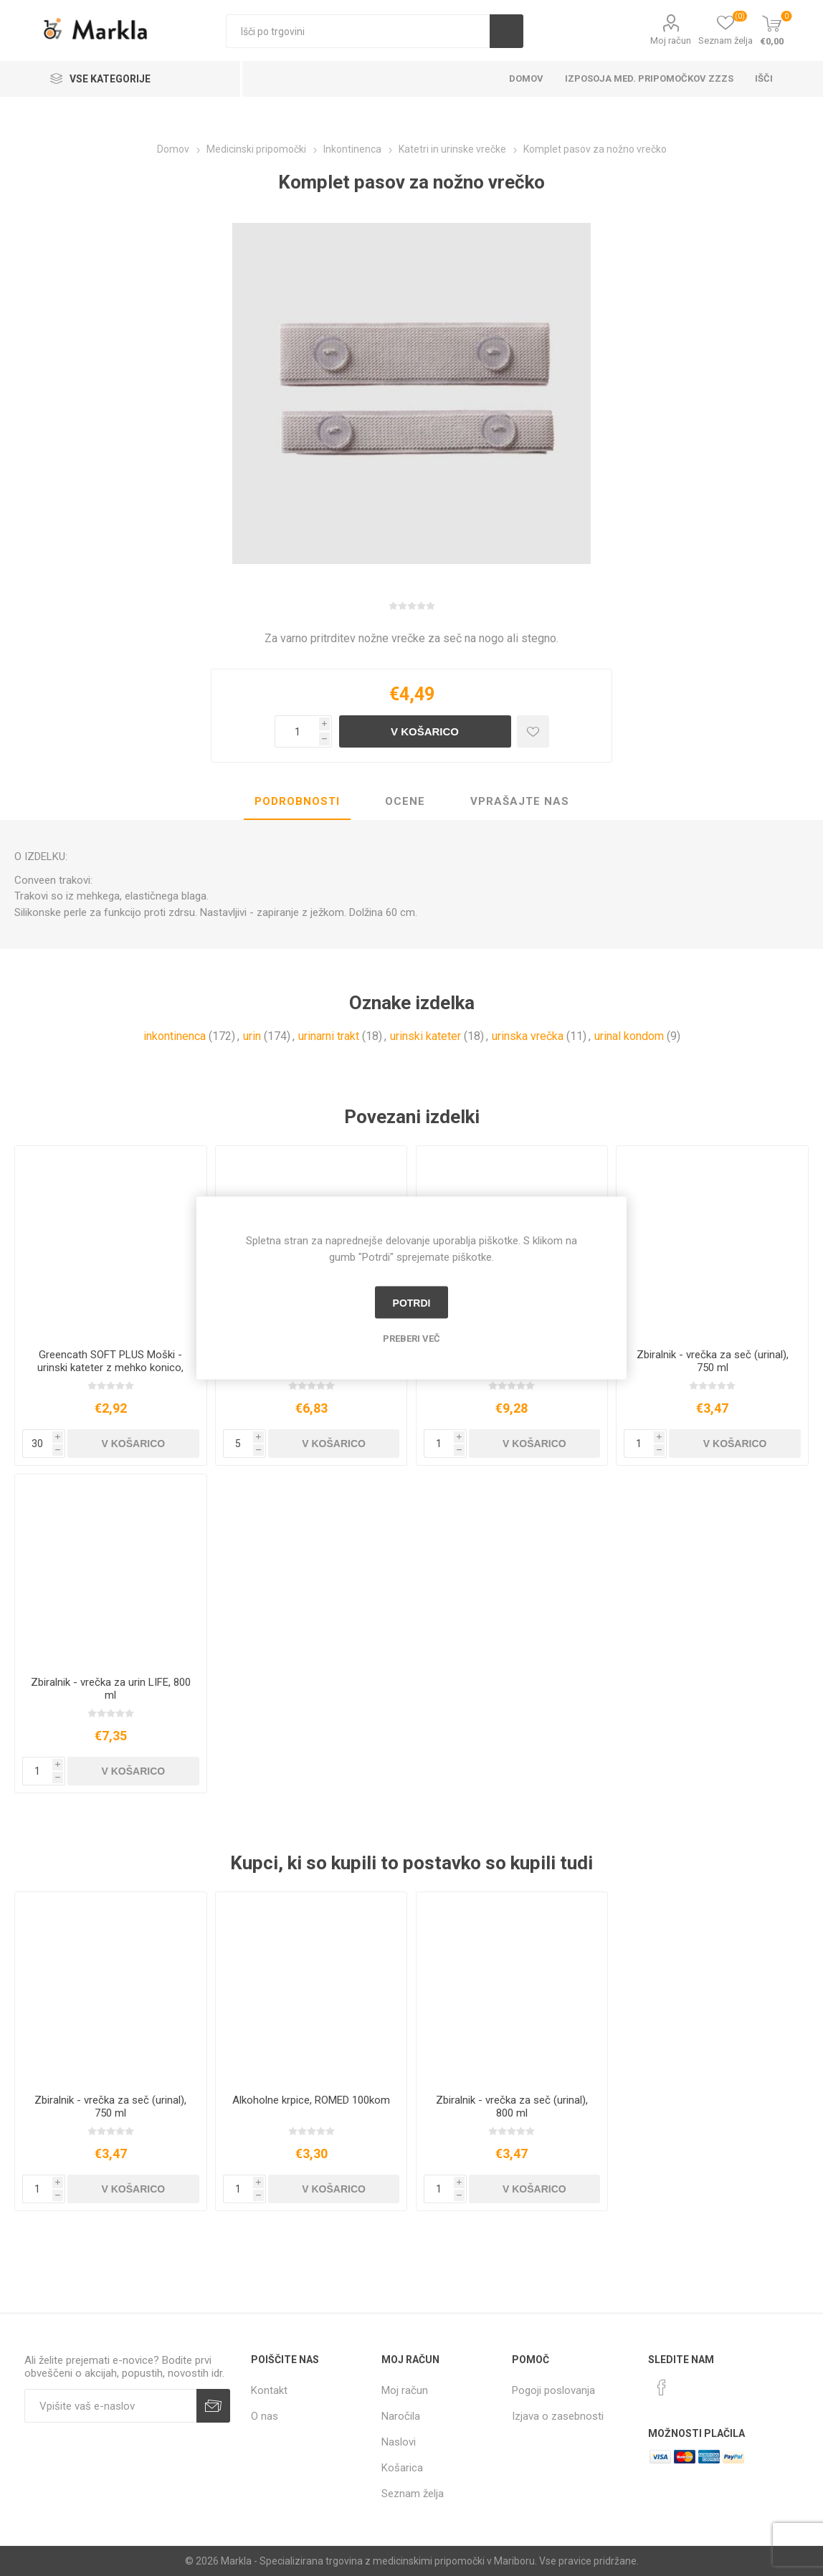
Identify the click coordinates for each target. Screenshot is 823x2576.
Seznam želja (412, 2493)
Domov (526, 78)
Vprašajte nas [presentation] (519, 801)
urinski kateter (425, 1036)
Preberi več (411, 1338)
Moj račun (670, 40)
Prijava (213, 2406)
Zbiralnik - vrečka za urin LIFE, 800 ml (111, 1689)
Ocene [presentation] (405, 801)
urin (252, 1036)
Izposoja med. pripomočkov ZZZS (649, 78)
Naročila (400, 2416)
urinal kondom (629, 1036)
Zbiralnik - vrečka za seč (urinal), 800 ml (512, 2106)
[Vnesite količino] (297, 731)
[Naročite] (110, 2406)
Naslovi (398, 2442)
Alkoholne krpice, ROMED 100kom (311, 2100)
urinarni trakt (328, 1036)
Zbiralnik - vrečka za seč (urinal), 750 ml (713, 1361)
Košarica (402, 2467)
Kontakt (269, 2390)
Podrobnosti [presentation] (297, 801)
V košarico (425, 731)
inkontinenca (174, 1036)
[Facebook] (661, 2387)
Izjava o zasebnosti (558, 2416)
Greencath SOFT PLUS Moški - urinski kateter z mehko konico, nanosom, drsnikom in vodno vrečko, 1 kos (110, 1374)
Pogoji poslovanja (553, 2390)
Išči (506, 31)
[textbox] (358, 31)
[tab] (297, 802)
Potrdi (412, 1302)
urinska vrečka (527, 1036)
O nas (264, 2416)
